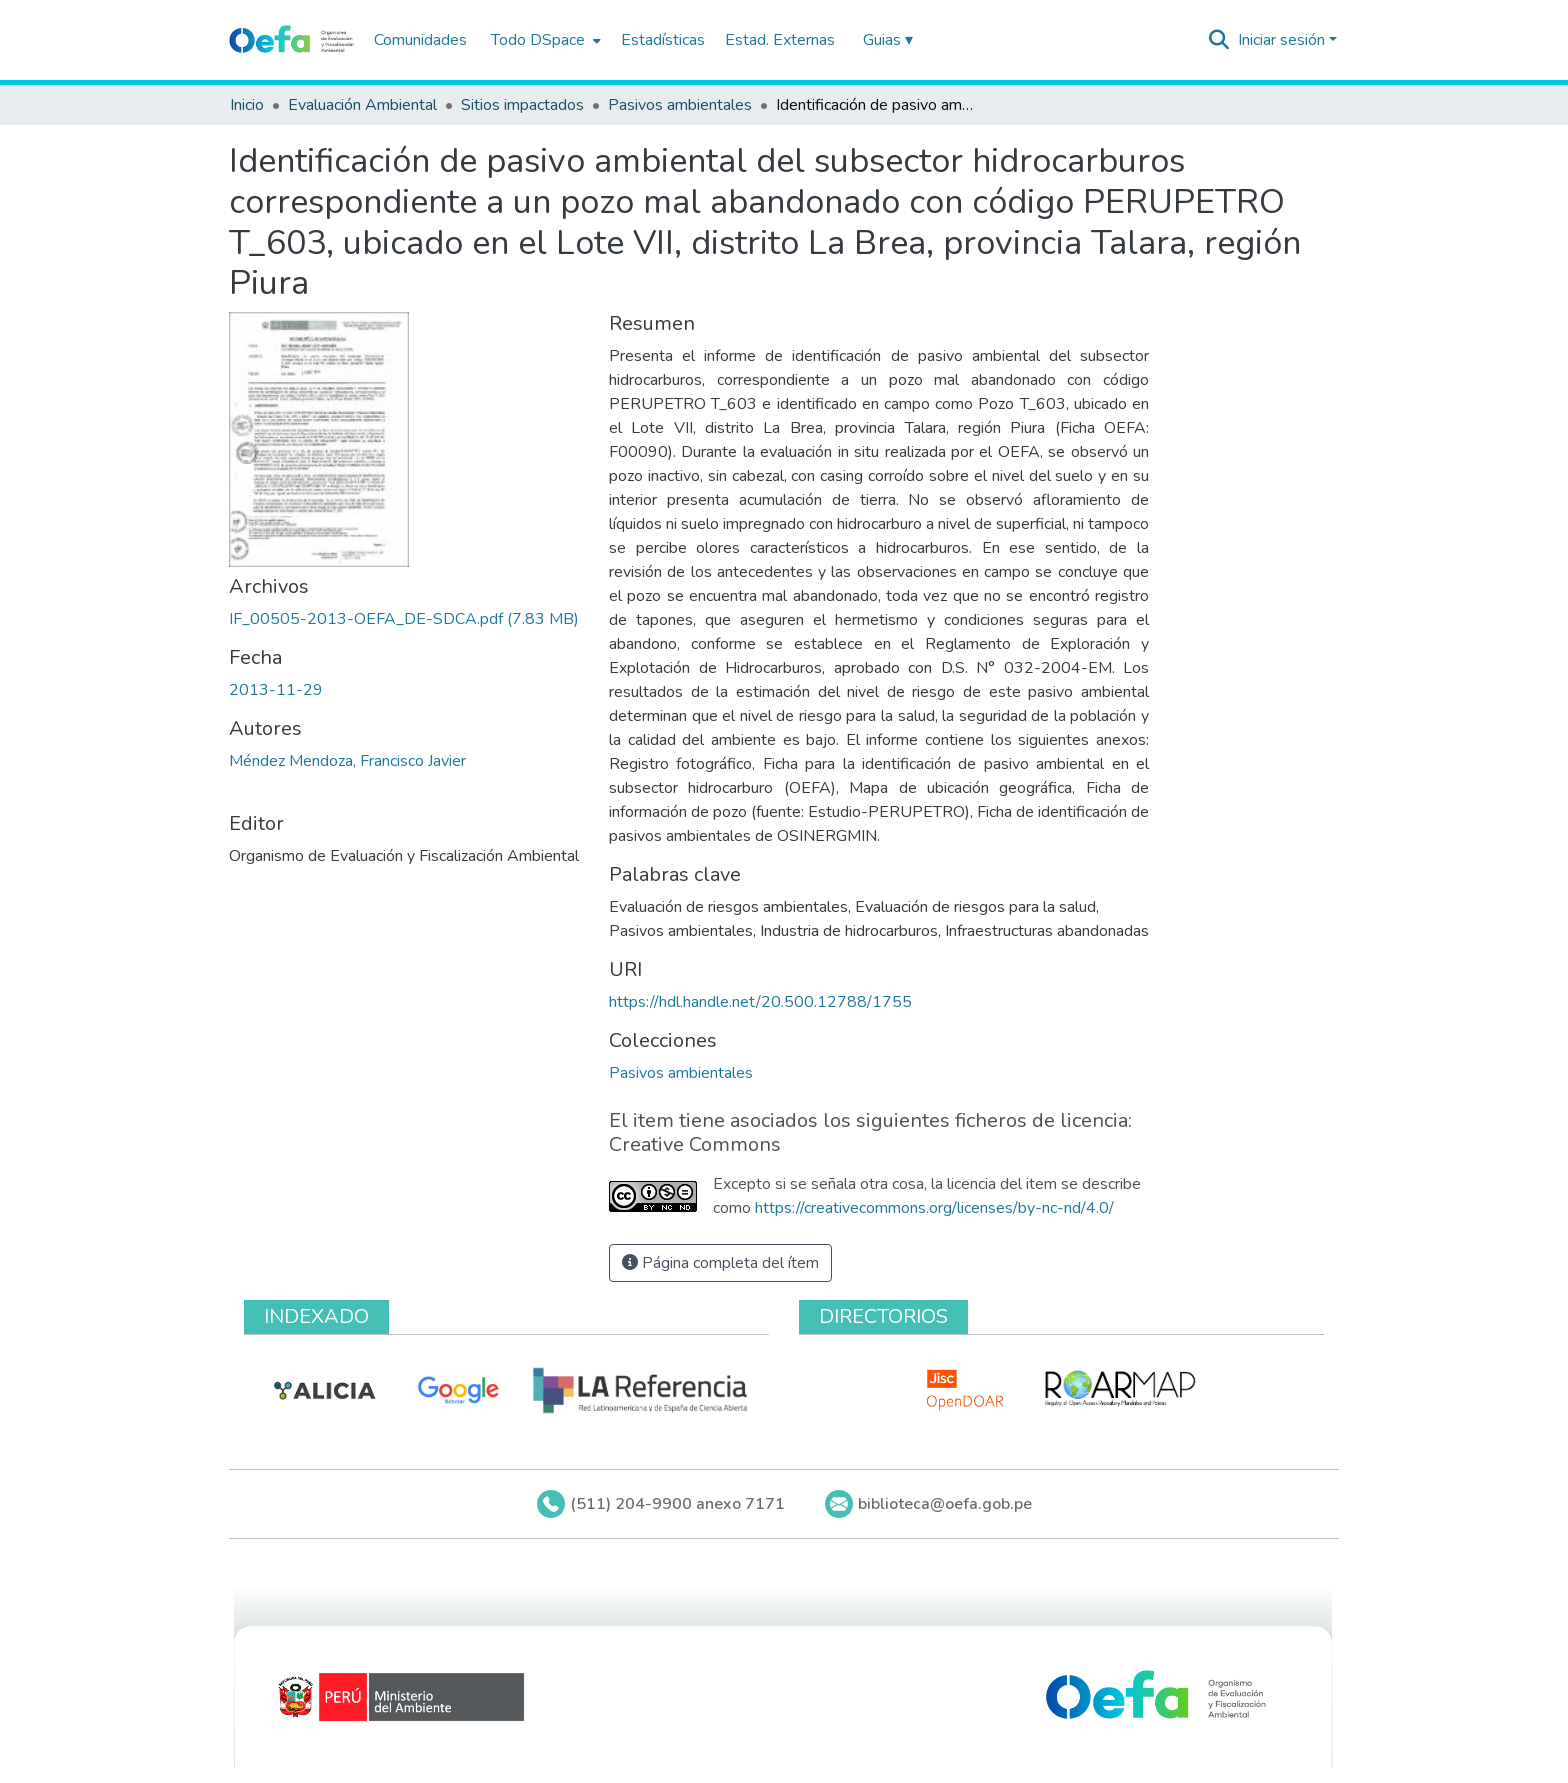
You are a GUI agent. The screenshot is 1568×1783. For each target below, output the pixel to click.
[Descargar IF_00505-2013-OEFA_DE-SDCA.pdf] (404, 619)
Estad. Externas (780, 40)
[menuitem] (544, 40)
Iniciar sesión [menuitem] (1281, 40)
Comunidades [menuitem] (420, 40)
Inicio (247, 105)
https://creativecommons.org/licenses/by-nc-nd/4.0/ (934, 1208)
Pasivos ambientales (680, 105)
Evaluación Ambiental (362, 105)
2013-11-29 (276, 690)
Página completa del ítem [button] (720, 1263)
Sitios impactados (522, 105)
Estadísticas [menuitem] (663, 40)
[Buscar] (1219, 40)
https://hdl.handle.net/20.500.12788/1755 (760, 1002)
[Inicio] (291, 40)
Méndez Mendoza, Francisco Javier (347, 761)
